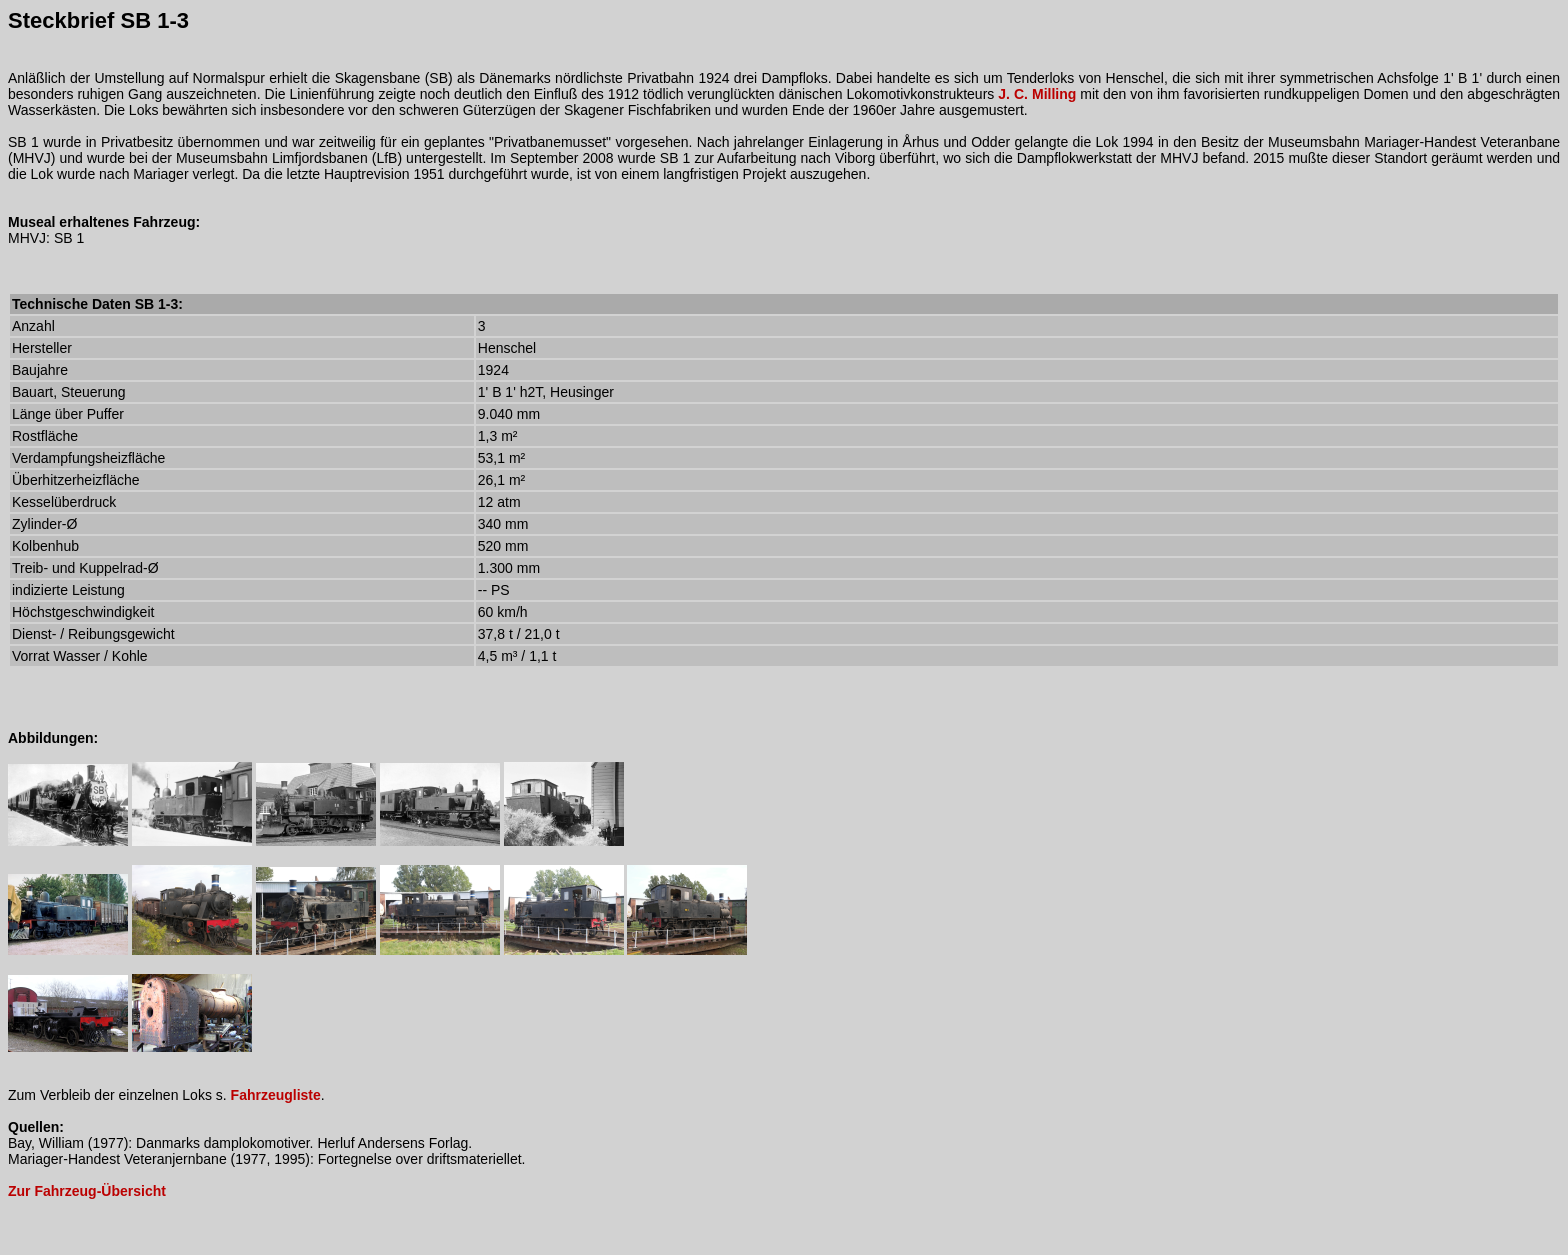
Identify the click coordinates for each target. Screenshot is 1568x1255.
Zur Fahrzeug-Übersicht (87, 1191)
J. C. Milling (1037, 94)
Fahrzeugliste (276, 1095)
